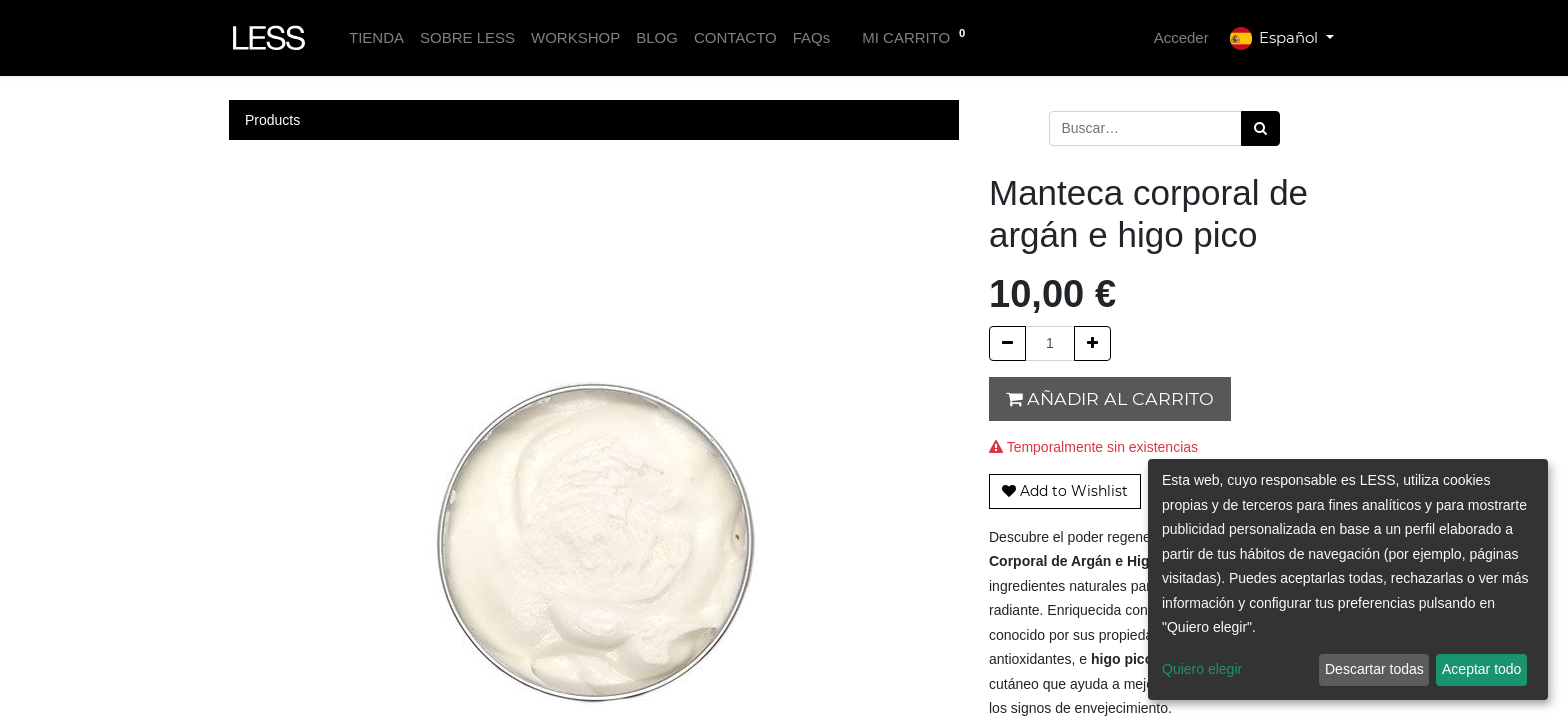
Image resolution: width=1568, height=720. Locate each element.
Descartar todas (1374, 669)
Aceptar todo (1481, 669)
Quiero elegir (1202, 669)
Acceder (1181, 37)
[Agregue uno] (1092, 343)
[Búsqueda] (1260, 128)
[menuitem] (376, 38)
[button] (1065, 491)
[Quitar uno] (1007, 343)
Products (272, 120)
